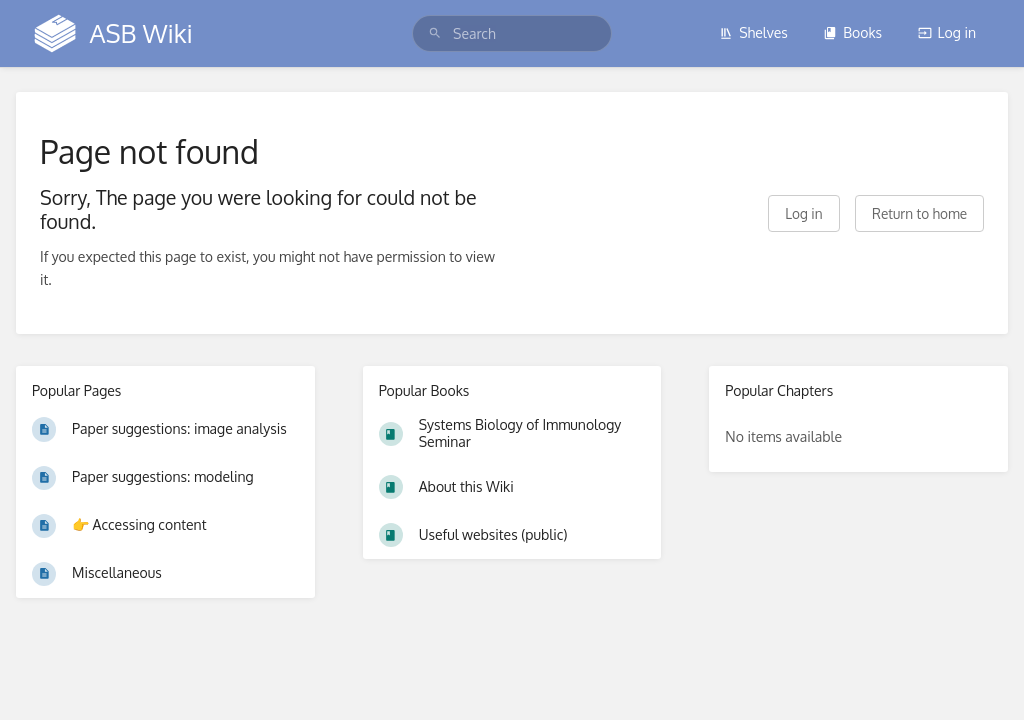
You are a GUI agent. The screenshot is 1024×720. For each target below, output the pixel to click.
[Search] (435, 33)
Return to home (919, 213)
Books (852, 32)
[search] (512, 33)
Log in (947, 32)
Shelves (753, 32)
